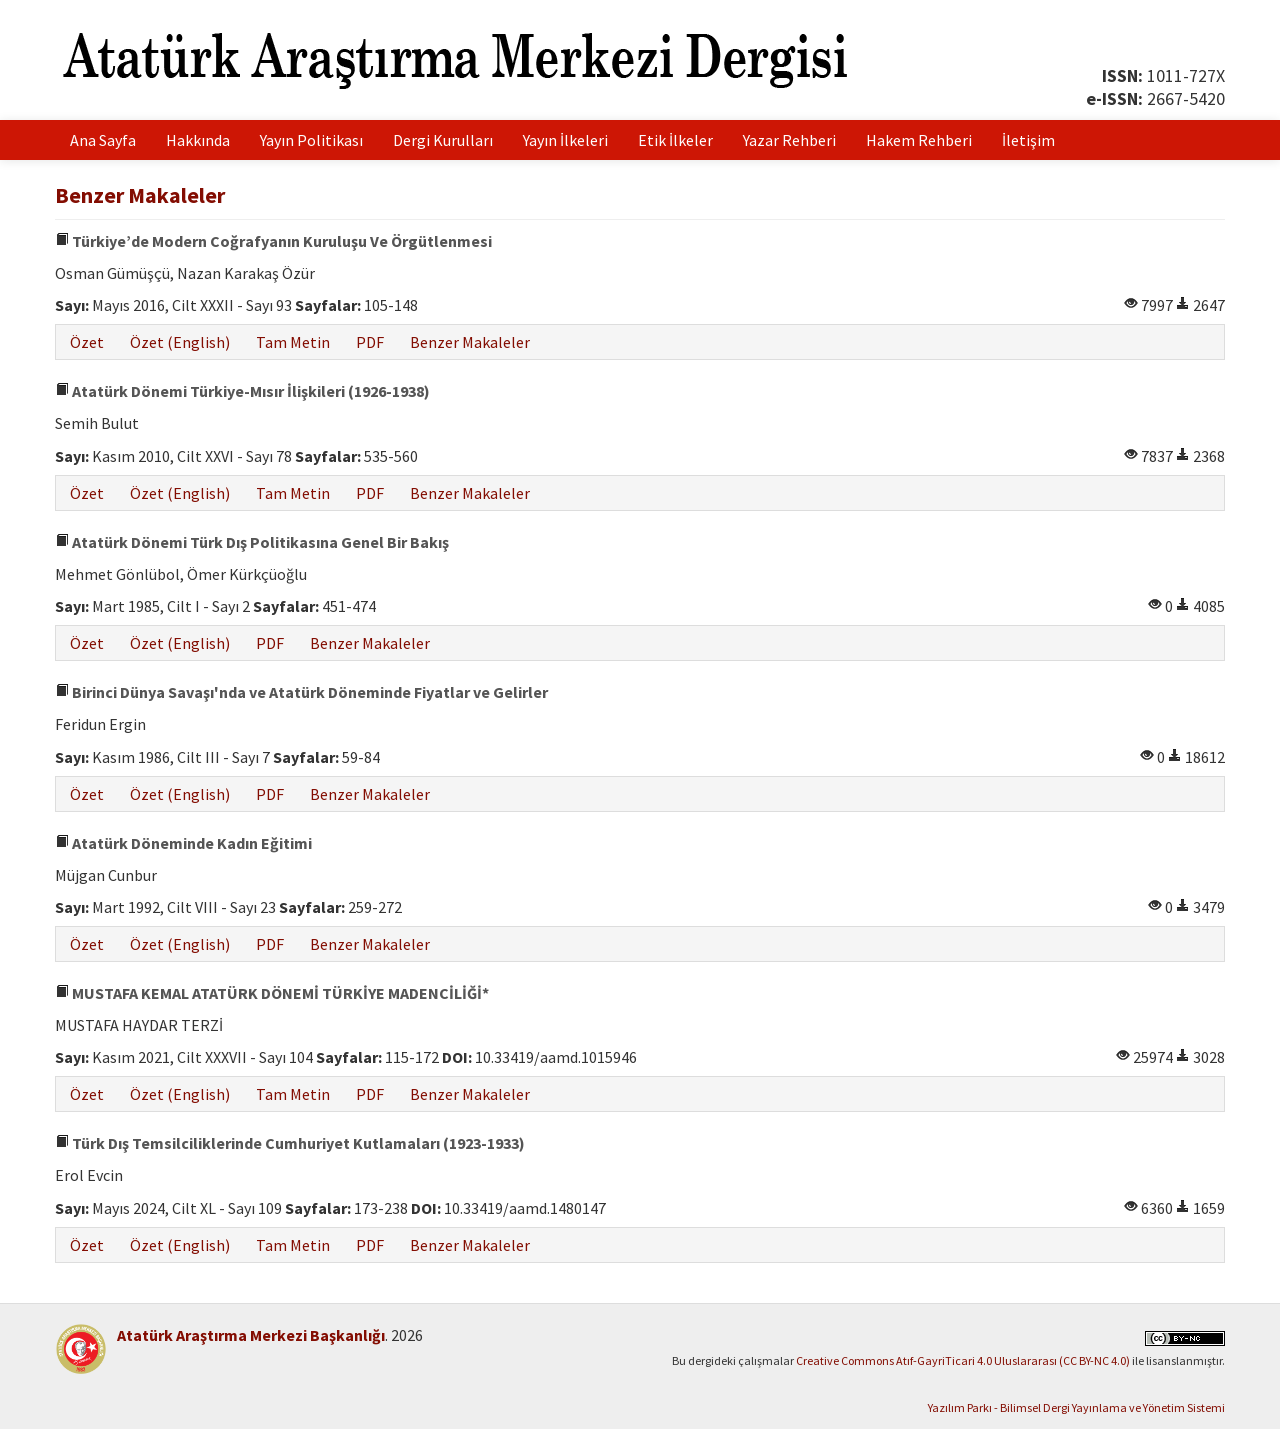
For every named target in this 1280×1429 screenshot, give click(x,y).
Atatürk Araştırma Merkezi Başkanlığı (251, 1335)
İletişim (1028, 140)
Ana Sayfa (103, 140)
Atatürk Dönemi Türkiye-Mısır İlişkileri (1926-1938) (242, 391)
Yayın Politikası (311, 140)
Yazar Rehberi (789, 140)
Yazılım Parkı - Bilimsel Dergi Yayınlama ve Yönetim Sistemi (1076, 1407)
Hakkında (198, 140)
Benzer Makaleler (470, 342)
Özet (87, 342)
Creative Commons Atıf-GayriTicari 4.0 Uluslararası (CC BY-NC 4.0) (963, 1360)
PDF (370, 342)
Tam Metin (293, 342)
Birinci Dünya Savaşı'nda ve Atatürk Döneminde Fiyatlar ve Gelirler (301, 692)
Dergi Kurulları (443, 140)
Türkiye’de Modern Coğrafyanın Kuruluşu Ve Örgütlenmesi (273, 241)
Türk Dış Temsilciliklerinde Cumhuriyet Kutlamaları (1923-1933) (290, 1143)
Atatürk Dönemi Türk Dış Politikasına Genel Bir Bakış (252, 542)
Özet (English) (180, 342)
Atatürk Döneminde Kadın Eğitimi (183, 843)
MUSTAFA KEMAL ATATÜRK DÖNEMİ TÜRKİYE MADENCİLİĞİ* (272, 993)
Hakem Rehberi (919, 140)
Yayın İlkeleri (565, 140)
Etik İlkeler (675, 140)
